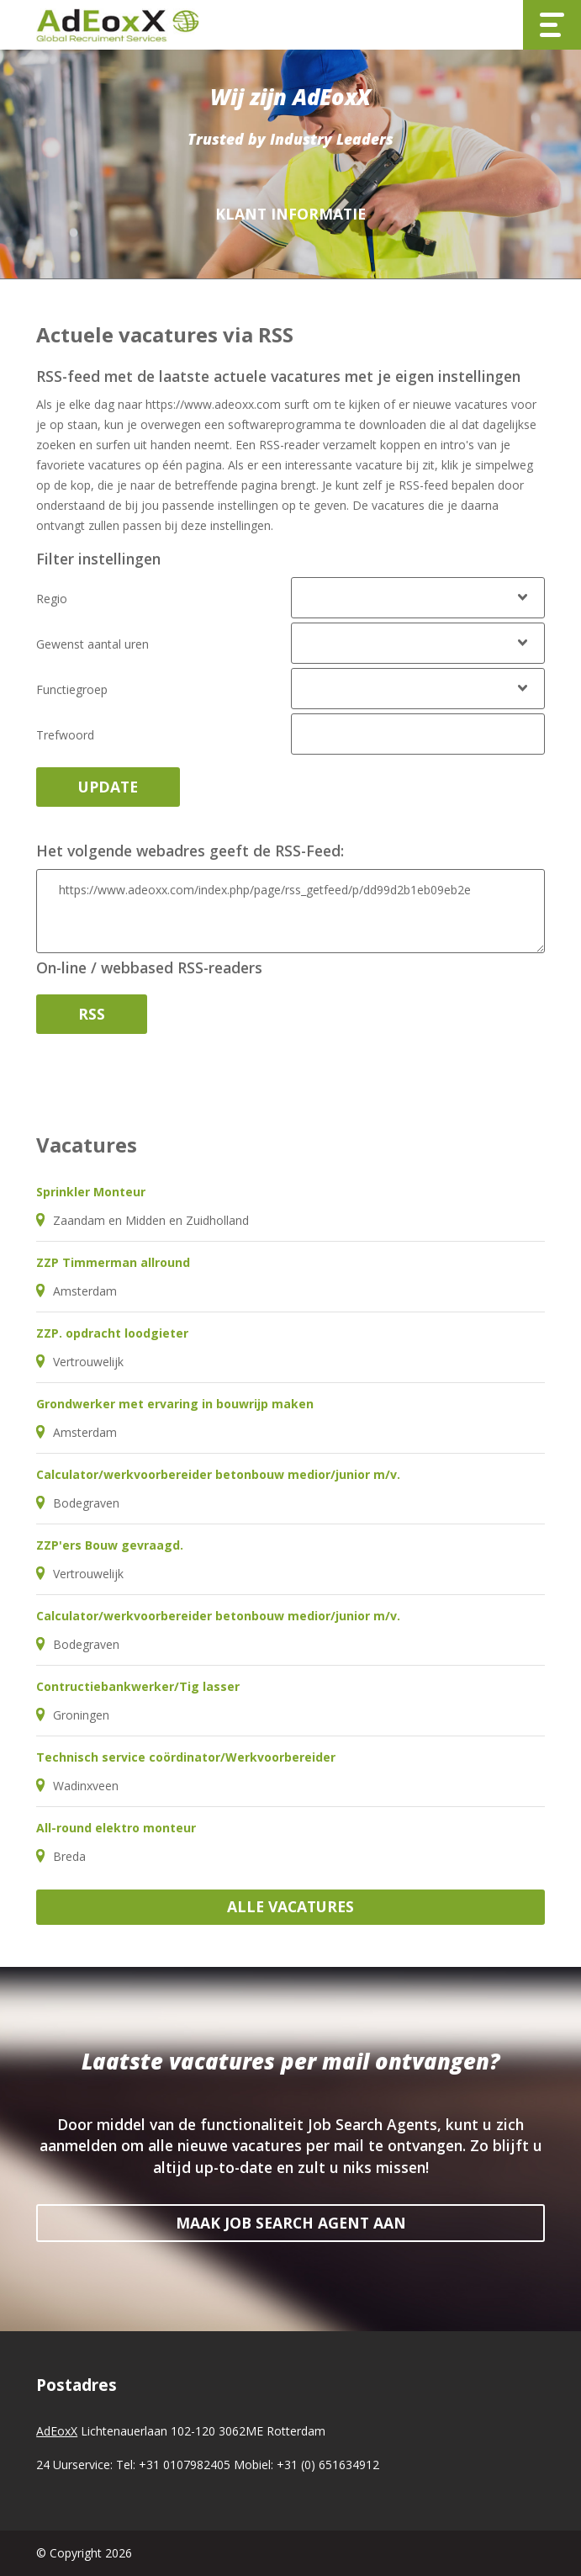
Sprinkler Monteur (90, 1192)
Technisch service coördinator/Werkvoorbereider (185, 1757)
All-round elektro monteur (116, 1828)
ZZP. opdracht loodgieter (112, 1333)
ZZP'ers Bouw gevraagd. (109, 1545)
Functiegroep (72, 689)
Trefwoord (65, 735)
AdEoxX (56, 2431)
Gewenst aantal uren (92, 644)
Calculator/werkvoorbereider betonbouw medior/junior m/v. (218, 1474)
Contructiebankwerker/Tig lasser (138, 1686)
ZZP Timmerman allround (113, 1262)
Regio (51, 599)
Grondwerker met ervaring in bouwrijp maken (175, 1404)
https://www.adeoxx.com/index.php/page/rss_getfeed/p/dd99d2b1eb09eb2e (290, 911)
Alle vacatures (290, 1906)
